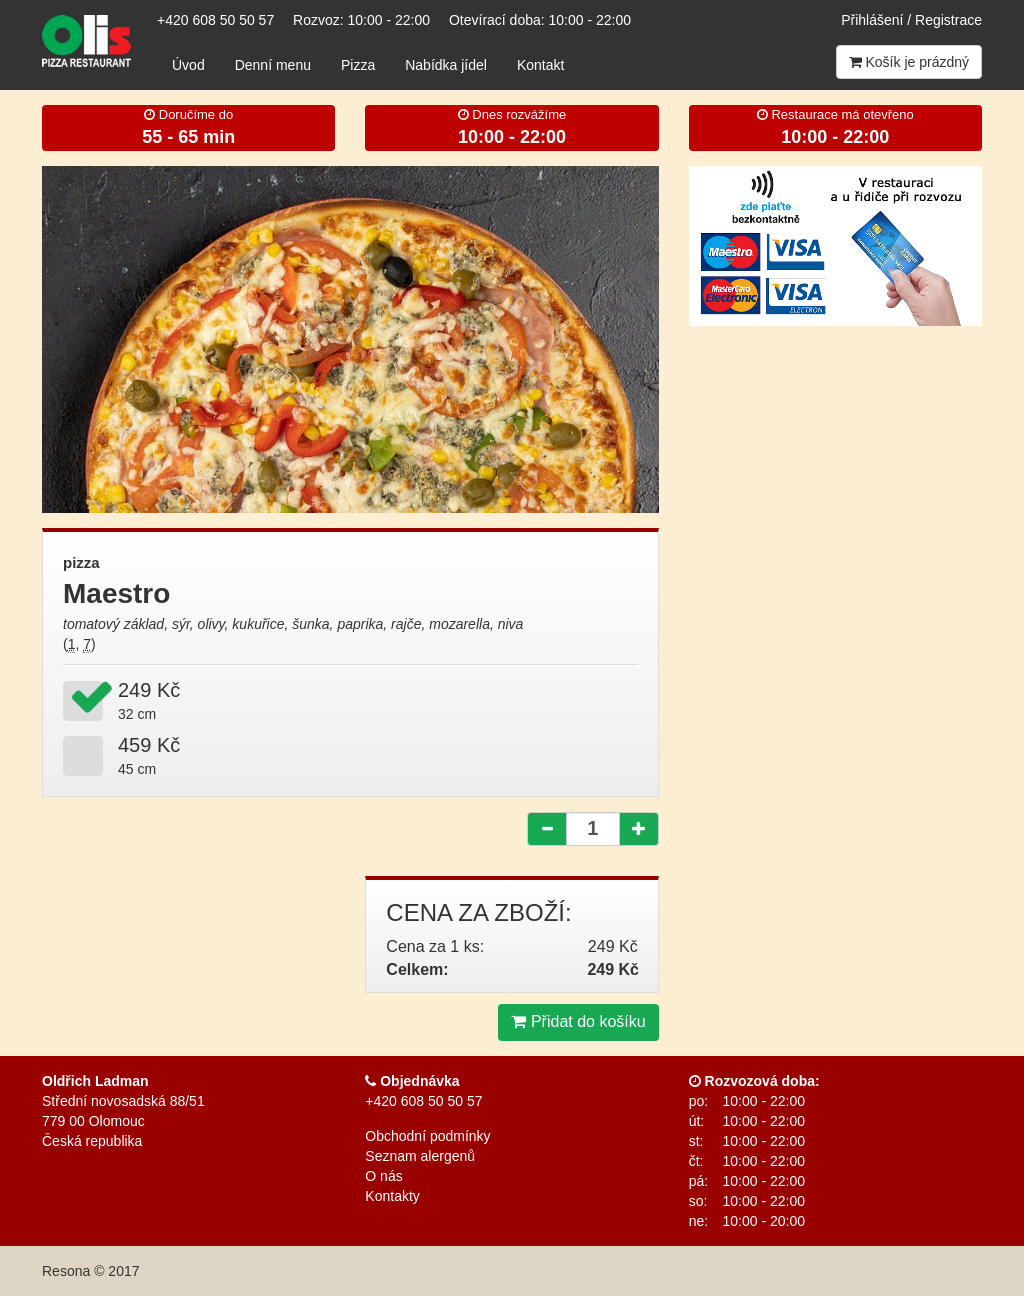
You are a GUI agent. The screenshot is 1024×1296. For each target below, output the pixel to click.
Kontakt (540, 65)
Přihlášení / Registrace (911, 20)
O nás (383, 1176)
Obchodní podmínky (427, 1136)
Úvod (188, 65)
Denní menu (273, 65)
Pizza (358, 65)
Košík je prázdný (909, 62)
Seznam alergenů (420, 1156)
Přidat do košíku (578, 1021)
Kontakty (392, 1196)
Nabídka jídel (446, 65)
